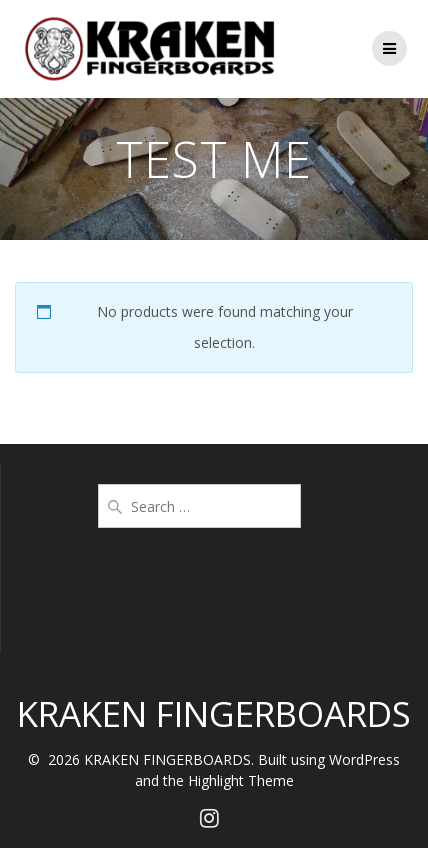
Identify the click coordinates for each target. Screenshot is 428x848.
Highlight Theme (241, 780)
